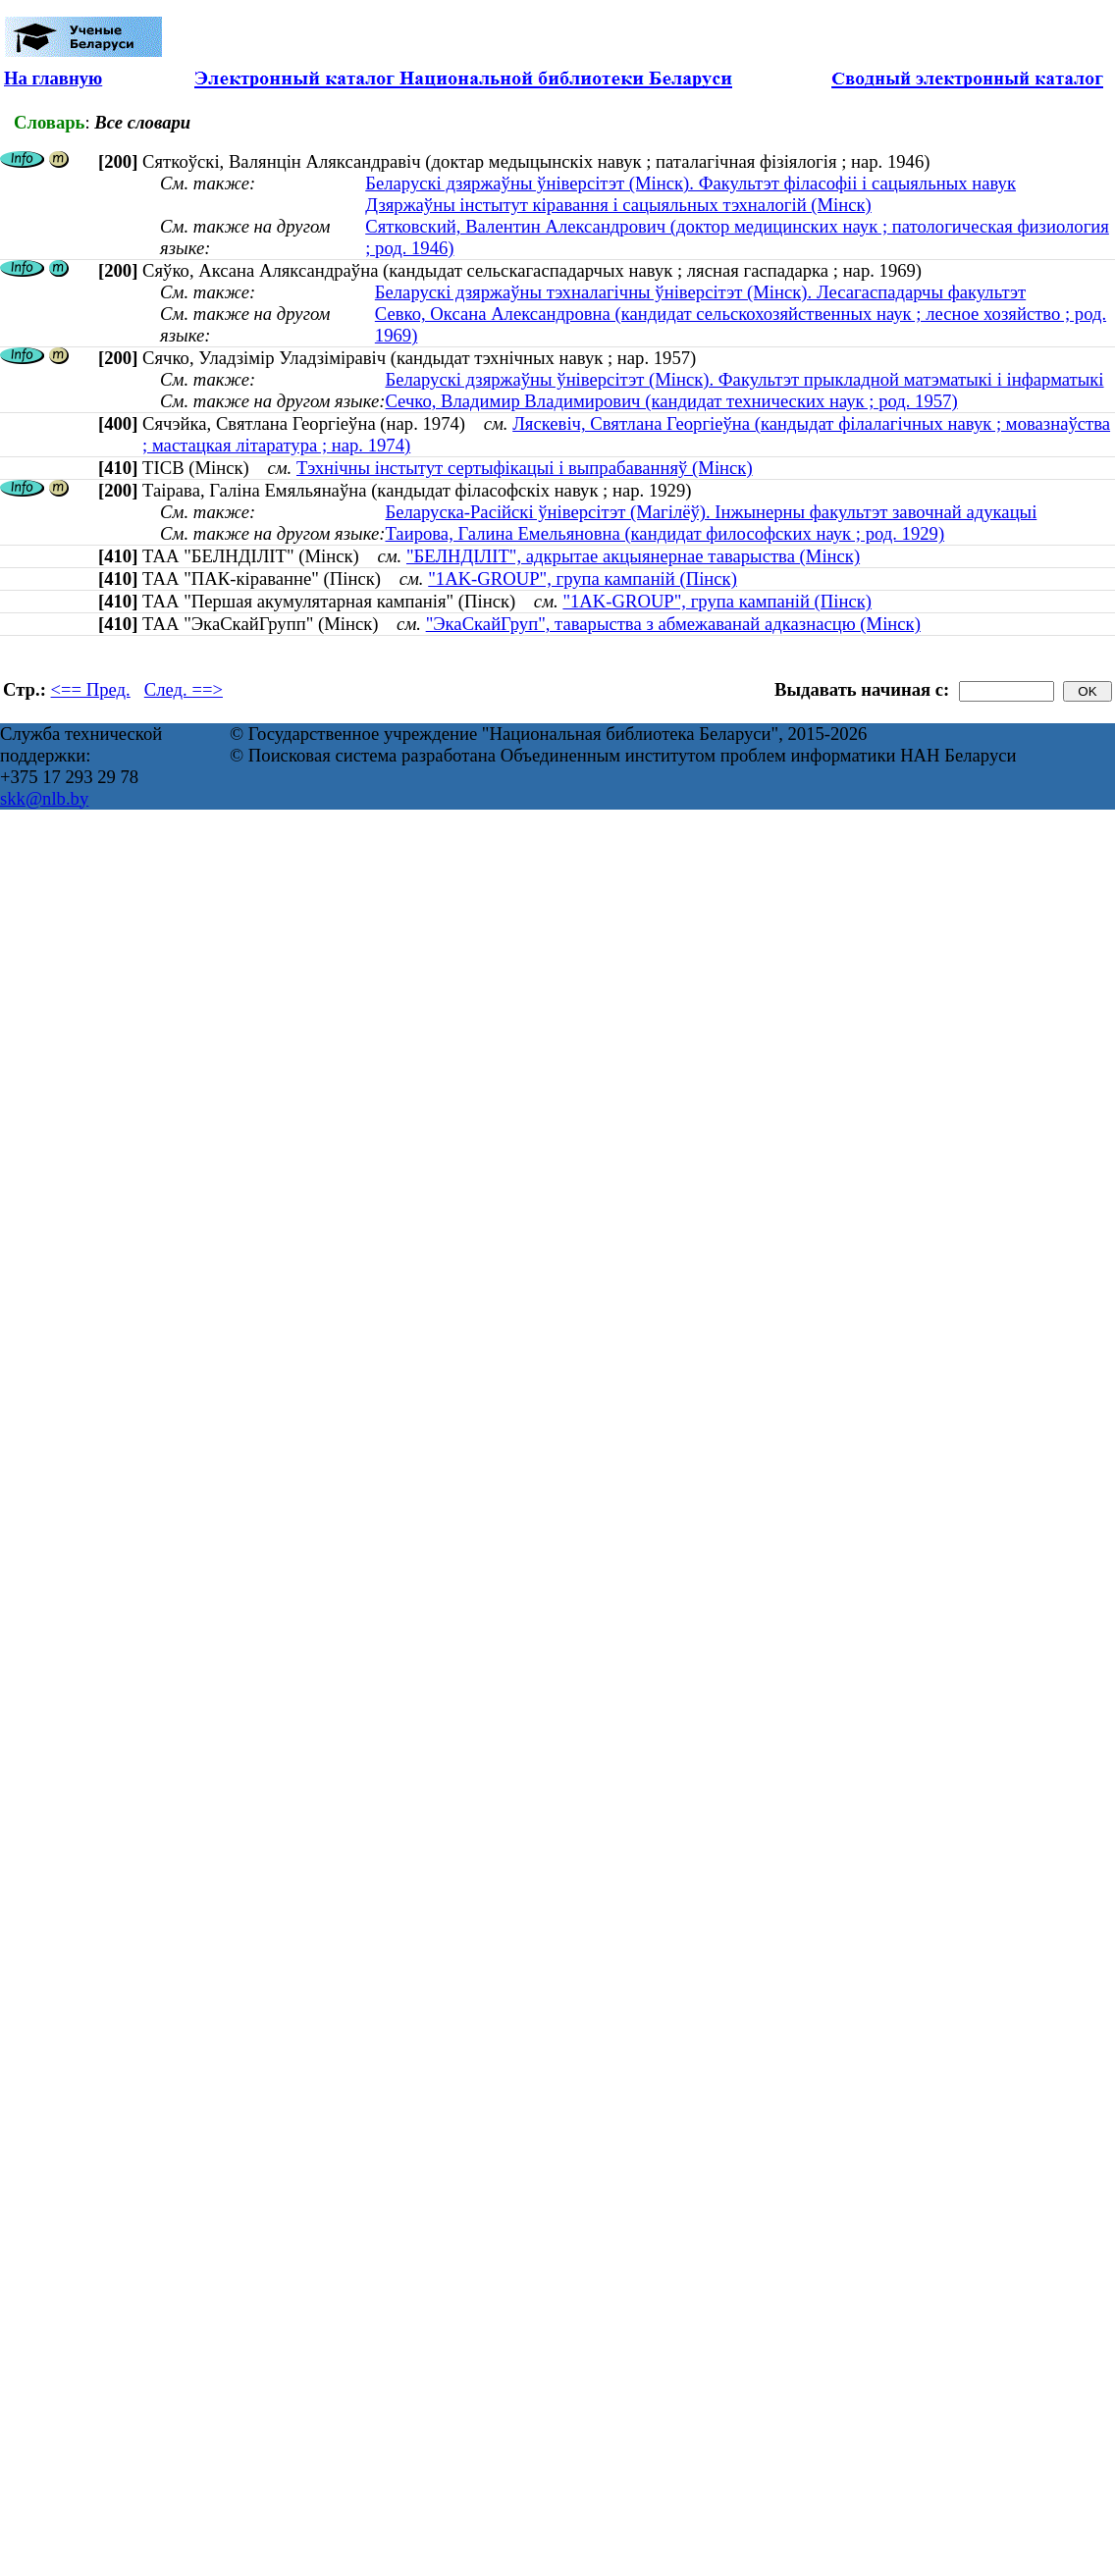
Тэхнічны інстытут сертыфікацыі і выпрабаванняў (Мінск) (524, 467)
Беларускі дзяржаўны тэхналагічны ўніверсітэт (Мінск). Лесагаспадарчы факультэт (700, 292)
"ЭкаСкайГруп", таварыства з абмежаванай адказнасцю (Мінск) (673, 623)
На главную (53, 78)
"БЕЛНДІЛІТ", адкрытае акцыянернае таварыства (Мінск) (633, 556)
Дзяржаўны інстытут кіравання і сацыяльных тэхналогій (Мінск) (618, 204)
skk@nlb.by (44, 798)
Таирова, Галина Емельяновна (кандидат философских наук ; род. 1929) (664, 533)
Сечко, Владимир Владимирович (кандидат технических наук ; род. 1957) (671, 401)
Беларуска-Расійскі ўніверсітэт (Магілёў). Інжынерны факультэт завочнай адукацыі (710, 511)
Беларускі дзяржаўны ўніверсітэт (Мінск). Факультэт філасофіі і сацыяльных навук (690, 183)
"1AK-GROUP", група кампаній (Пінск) (582, 578)
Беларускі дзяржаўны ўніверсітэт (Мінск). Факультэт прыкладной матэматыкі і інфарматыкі (744, 379)
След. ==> (183, 689)
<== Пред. (91, 689)
